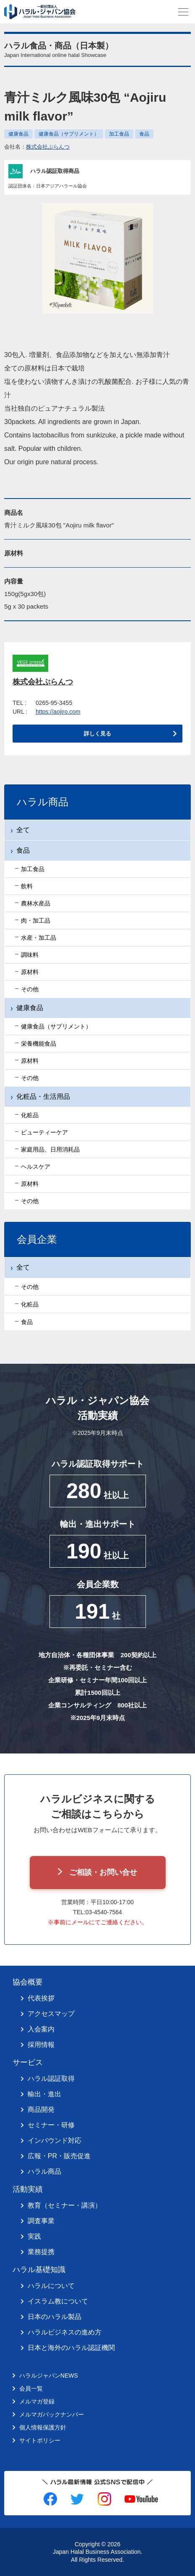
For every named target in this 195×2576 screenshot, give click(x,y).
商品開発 (41, 2109)
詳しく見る (97, 733)
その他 (30, 989)
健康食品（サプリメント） (69, 134)
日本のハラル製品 (54, 2316)
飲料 (27, 886)
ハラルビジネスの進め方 (64, 2332)
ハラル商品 (44, 2171)
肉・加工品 (35, 920)
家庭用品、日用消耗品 (50, 1149)
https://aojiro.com (58, 711)
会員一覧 (31, 2388)
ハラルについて (51, 2285)
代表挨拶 (41, 1998)
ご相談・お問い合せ (103, 1872)
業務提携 (41, 2251)
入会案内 (41, 2029)
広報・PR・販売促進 (59, 2156)
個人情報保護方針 (42, 2427)
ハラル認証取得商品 (54, 171)
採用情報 (41, 2044)
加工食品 (119, 134)
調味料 (30, 954)
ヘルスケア (35, 1166)
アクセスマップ (51, 2013)
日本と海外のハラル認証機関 (71, 2347)
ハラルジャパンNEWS (48, 2375)
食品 (144, 134)
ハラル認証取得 (51, 2078)
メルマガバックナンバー (51, 2414)
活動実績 (28, 2189)
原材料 (30, 972)
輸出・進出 (44, 2094)
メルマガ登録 (37, 2401)
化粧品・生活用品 (43, 1096)
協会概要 (28, 1982)
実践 (34, 2236)
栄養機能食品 (38, 1043)
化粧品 (30, 1115)
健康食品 (18, 134)
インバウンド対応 (54, 2140)
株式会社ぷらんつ (48, 147)
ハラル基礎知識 (39, 2269)
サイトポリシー (39, 2440)
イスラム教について (58, 2301)
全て (23, 829)
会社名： (37, 147)
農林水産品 (35, 903)
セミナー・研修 (51, 2125)
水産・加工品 (38, 937)
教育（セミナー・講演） (64, 2205)
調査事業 (41, 2220)
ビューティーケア (44, 1132)
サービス (28, 2062)
